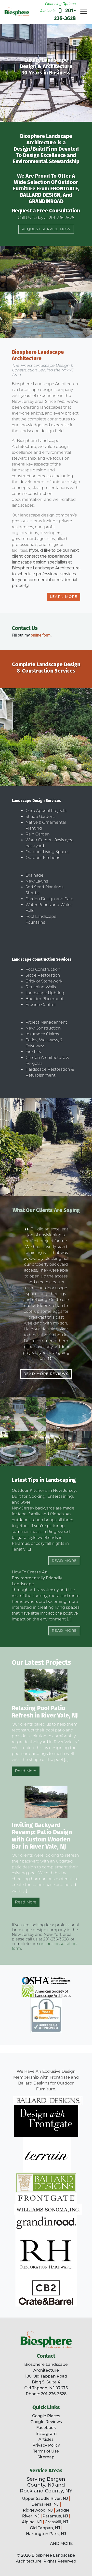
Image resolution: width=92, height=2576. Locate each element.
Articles (46, 2439)
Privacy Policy (46, 2445)
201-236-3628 (65, 15)
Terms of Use (46, 2451)
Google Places (46, 2416)
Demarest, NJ (45, 2504)
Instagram (46, 2433)
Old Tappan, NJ (45, 2528)
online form (41, 635)
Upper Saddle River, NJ (45, 2498)
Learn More (63, 596)
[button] (7, 73)
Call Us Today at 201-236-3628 (46, 217)
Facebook (46, 2427)
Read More (64, 1560)
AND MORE (61, 2543)
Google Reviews (46, 2421)
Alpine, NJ (32, 2522)
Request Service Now (46, 229)
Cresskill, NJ (56, 2522)
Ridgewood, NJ (38, 2510)
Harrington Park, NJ (46, 2533)
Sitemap (46, 2457)
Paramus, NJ (55, 2516)
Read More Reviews (46, 1374)
